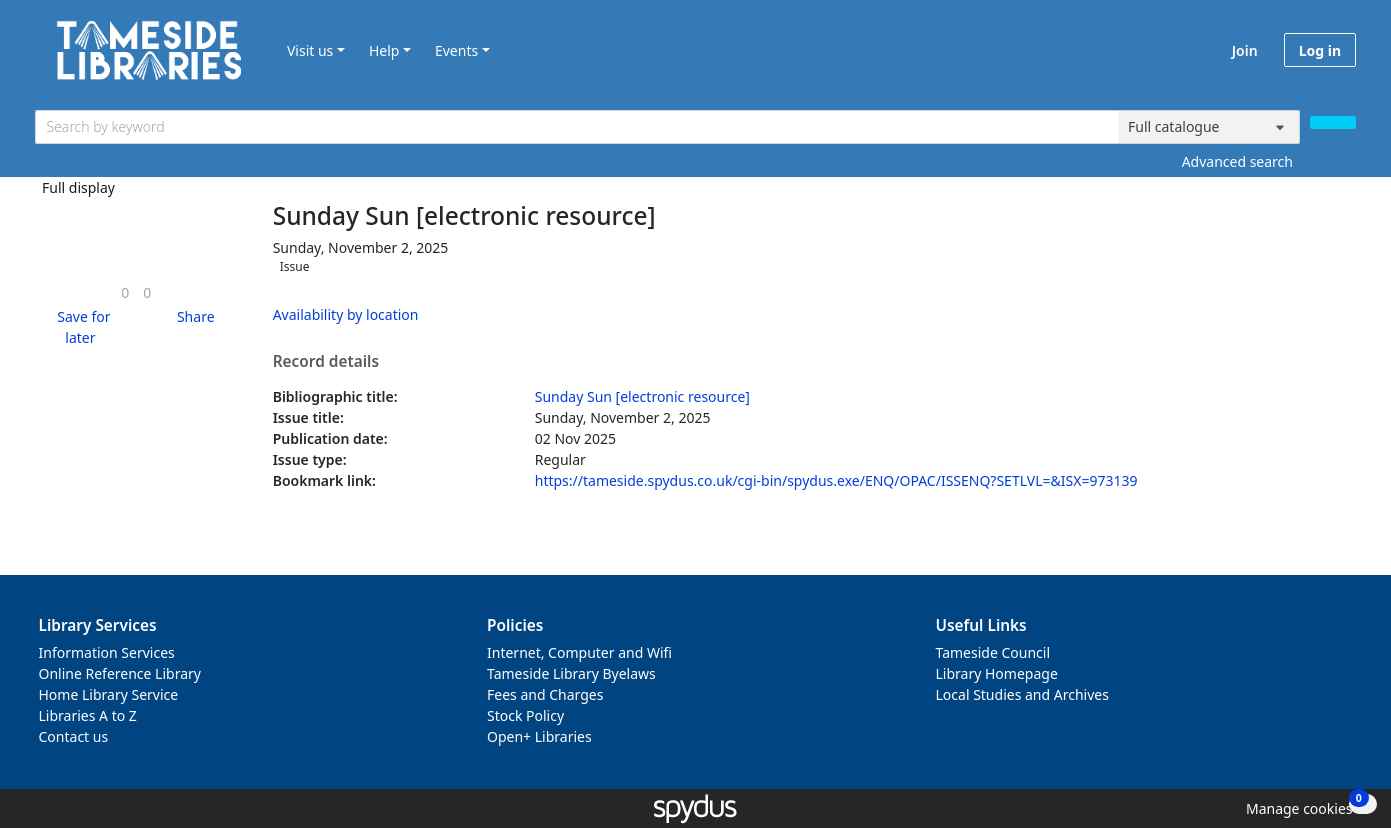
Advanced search (1237, 161)
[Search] (1333, 122)
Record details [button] (326, 362)
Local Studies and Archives (1022, 694)
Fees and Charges (545, 694)
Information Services (107, 652)
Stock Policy (525, 715)
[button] (80, 327)
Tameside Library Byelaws (571, 673)
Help (384, 50)
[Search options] (1209, 127)
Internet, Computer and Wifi (579, 652)
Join (1245, 50)
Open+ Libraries (539, 736)
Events (456, 50)
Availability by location (346, 314)
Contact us (74, 736)
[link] (125, 292)
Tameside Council (993, 652)
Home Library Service (109, 694)
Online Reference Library (120, 673)
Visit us (310, 50)
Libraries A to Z (88, 715)
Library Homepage (997, 673)
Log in (1320, 50)
